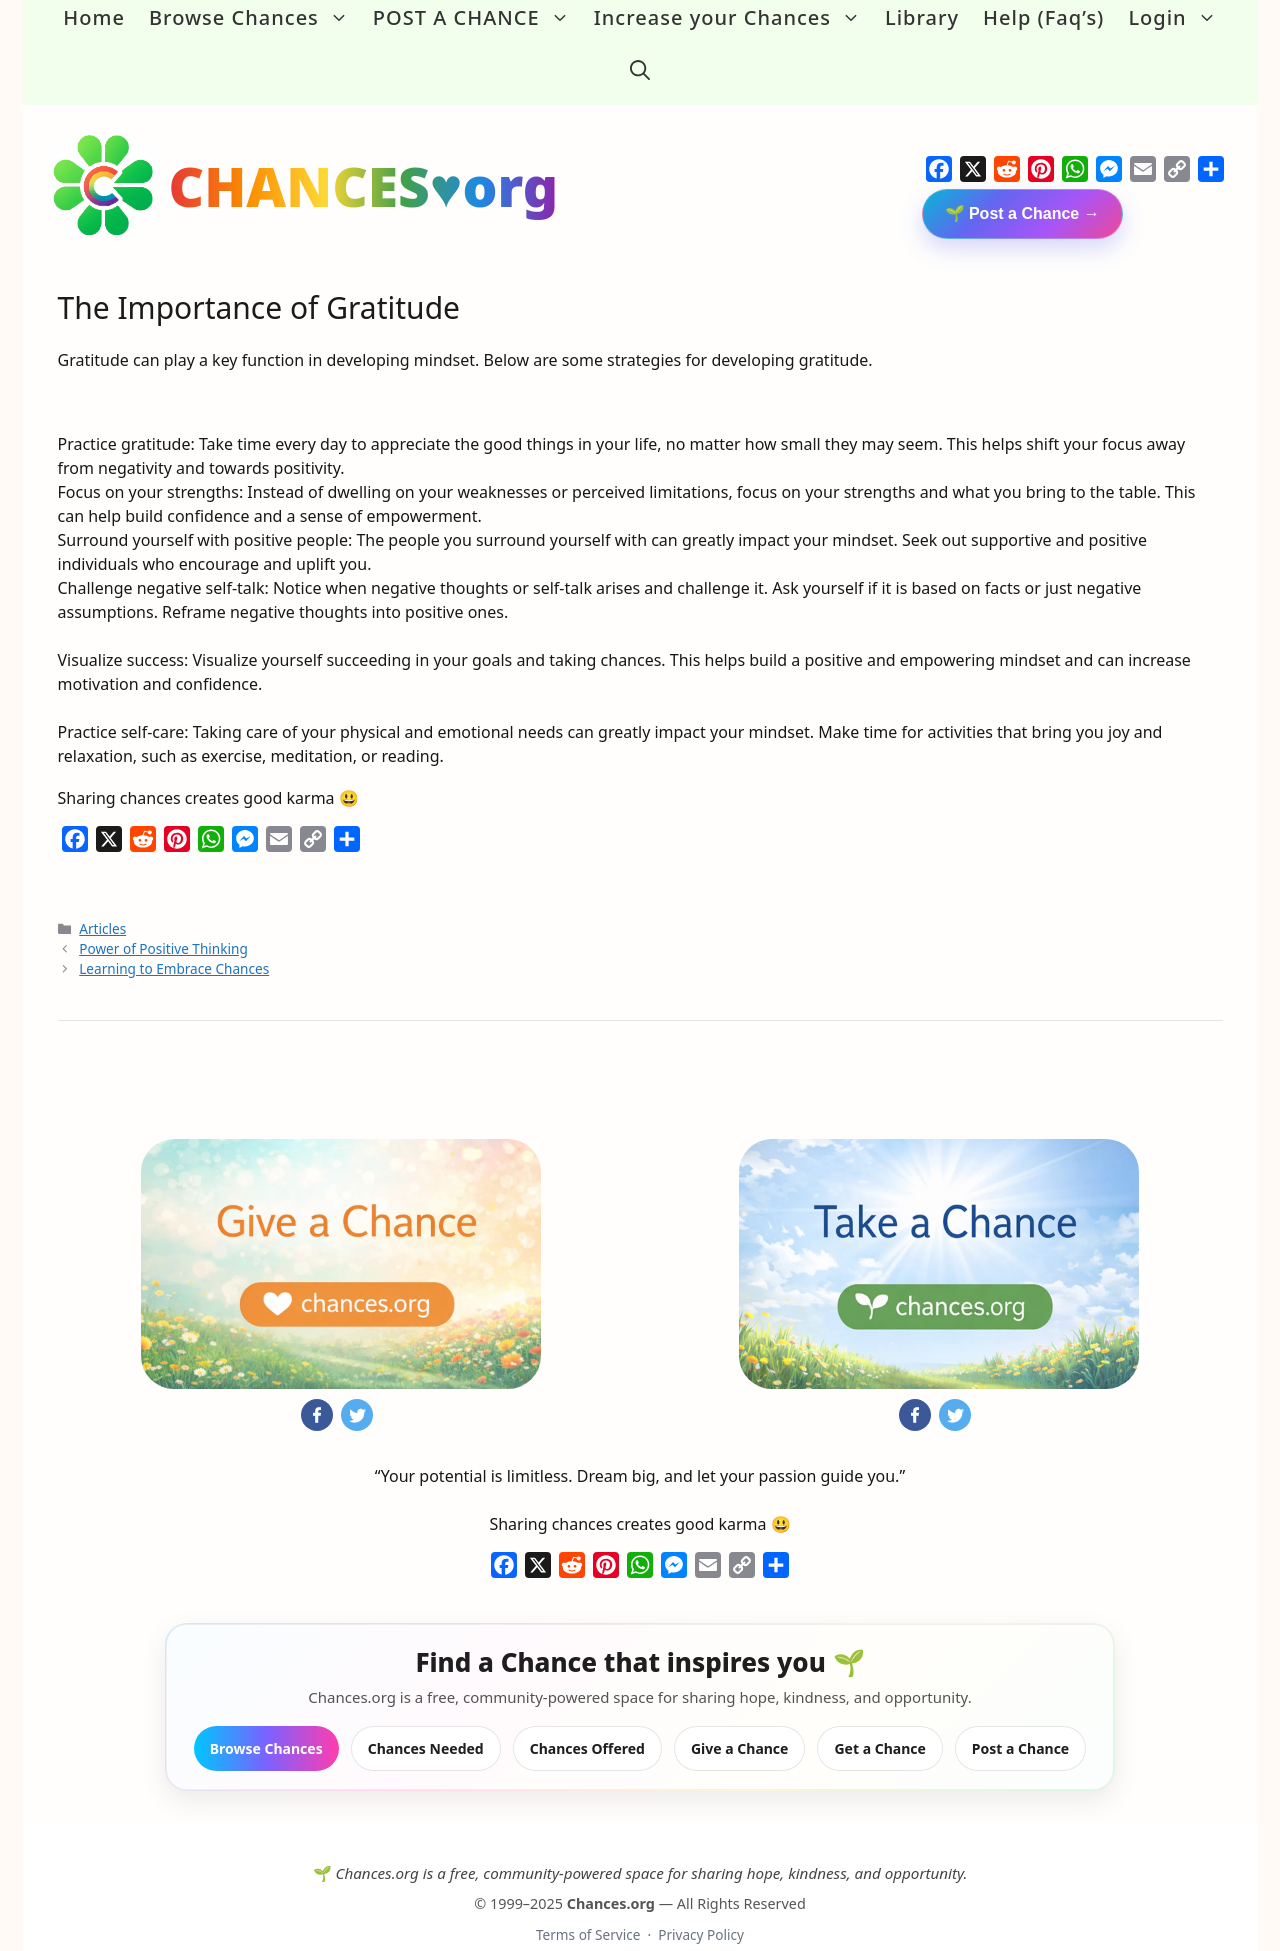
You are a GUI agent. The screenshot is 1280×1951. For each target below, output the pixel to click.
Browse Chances (255, 18)
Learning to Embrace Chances (174, 936)
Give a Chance (740, 1716)
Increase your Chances (733, 18)
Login (1178, 18)
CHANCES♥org (364, 152)
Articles (102, 895)
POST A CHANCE (477, 18)
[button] (640, 54)
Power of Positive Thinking (163, 915)
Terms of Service (588, 1901)
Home (94, 17)
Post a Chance (1020, 1716)
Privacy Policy (701, 1901)
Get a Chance (879, 1716)
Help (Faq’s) (1043, 17)
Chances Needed (426, 1716)
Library (922, 17)
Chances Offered (587, 1716)
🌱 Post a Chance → (1022, 180)
